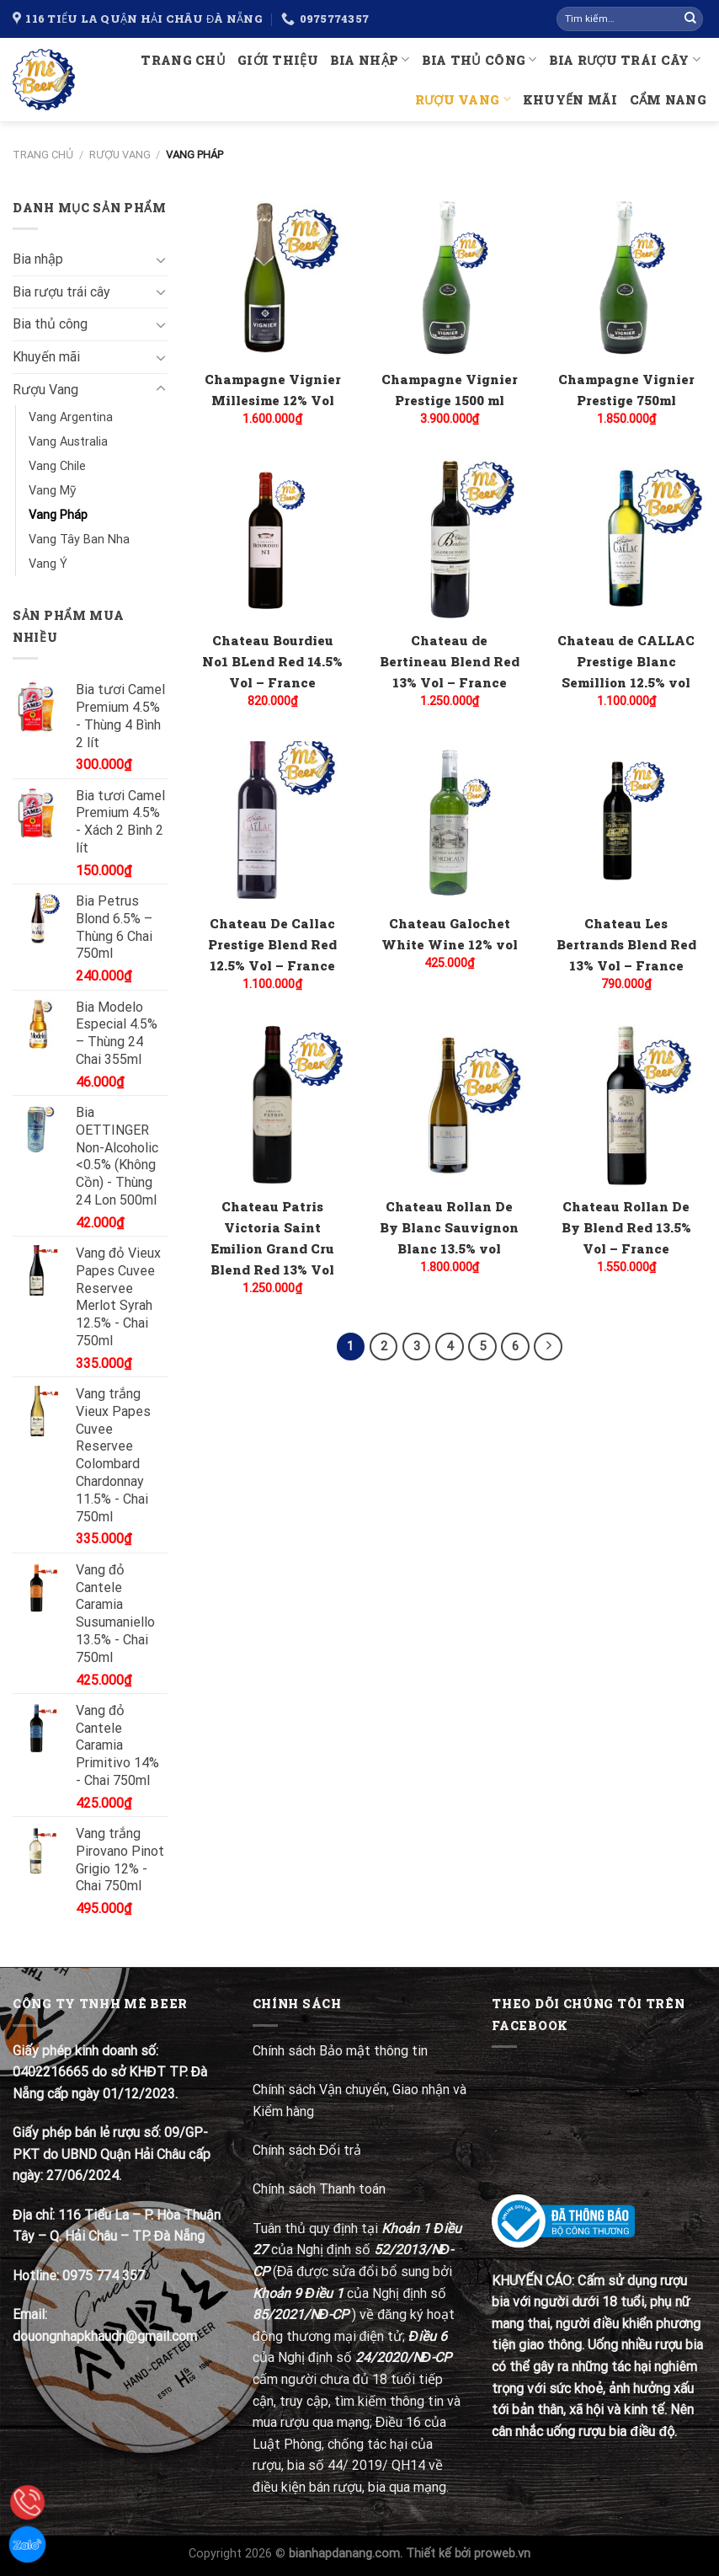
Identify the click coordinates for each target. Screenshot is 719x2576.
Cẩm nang (668, 100)
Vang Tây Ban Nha (79, 539)
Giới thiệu (277, 60)
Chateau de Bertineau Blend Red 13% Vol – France (449, 661)
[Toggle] (161, 259)
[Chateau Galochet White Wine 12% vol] (449, 821)
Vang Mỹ (52, 491)
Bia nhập (370, 59)
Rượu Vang (463, 99)
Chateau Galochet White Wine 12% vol (449, 934)
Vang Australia (68, 442)
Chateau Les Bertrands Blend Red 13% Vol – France (626, 944)
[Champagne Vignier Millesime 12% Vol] (272, 277)
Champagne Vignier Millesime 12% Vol (273, 390)
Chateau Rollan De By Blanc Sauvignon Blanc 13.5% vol (449, 1227)
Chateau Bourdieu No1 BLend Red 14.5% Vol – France (272, 661)
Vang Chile (57, 466)
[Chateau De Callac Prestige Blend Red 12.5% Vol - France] (272, 821)
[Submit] (690, 19)
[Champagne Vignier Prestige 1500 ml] (449, 277)
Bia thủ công (479, 59)
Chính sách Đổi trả (309, 2150)
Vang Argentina (71, 417)
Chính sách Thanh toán (319, 2189)
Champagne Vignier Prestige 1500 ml (449, 390)
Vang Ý (48, 564)
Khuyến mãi (570, 100)
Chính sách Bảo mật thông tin (340, 2051)
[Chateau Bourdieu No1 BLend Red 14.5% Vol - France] (272, 539)
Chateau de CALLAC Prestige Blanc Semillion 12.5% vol (626, 661)
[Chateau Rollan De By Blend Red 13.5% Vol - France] (626, 1104)
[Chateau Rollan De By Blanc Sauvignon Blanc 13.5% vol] (449, 1104)
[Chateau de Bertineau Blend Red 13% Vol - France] (449, 539)
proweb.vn (502, 2554)
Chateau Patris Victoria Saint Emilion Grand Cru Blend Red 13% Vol (272, 1238)
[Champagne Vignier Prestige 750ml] (626, 277)
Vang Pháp (58, 515)
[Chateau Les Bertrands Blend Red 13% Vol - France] (626, 821)
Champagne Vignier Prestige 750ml (626, 390)
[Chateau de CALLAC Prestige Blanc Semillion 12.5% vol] (626, 539)
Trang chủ (183, 60)
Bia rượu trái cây (624, 59)
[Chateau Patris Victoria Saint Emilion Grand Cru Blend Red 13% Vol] (272, 1104)
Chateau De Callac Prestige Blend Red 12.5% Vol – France (272, 944)
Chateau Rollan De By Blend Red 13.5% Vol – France (626, 1227)
